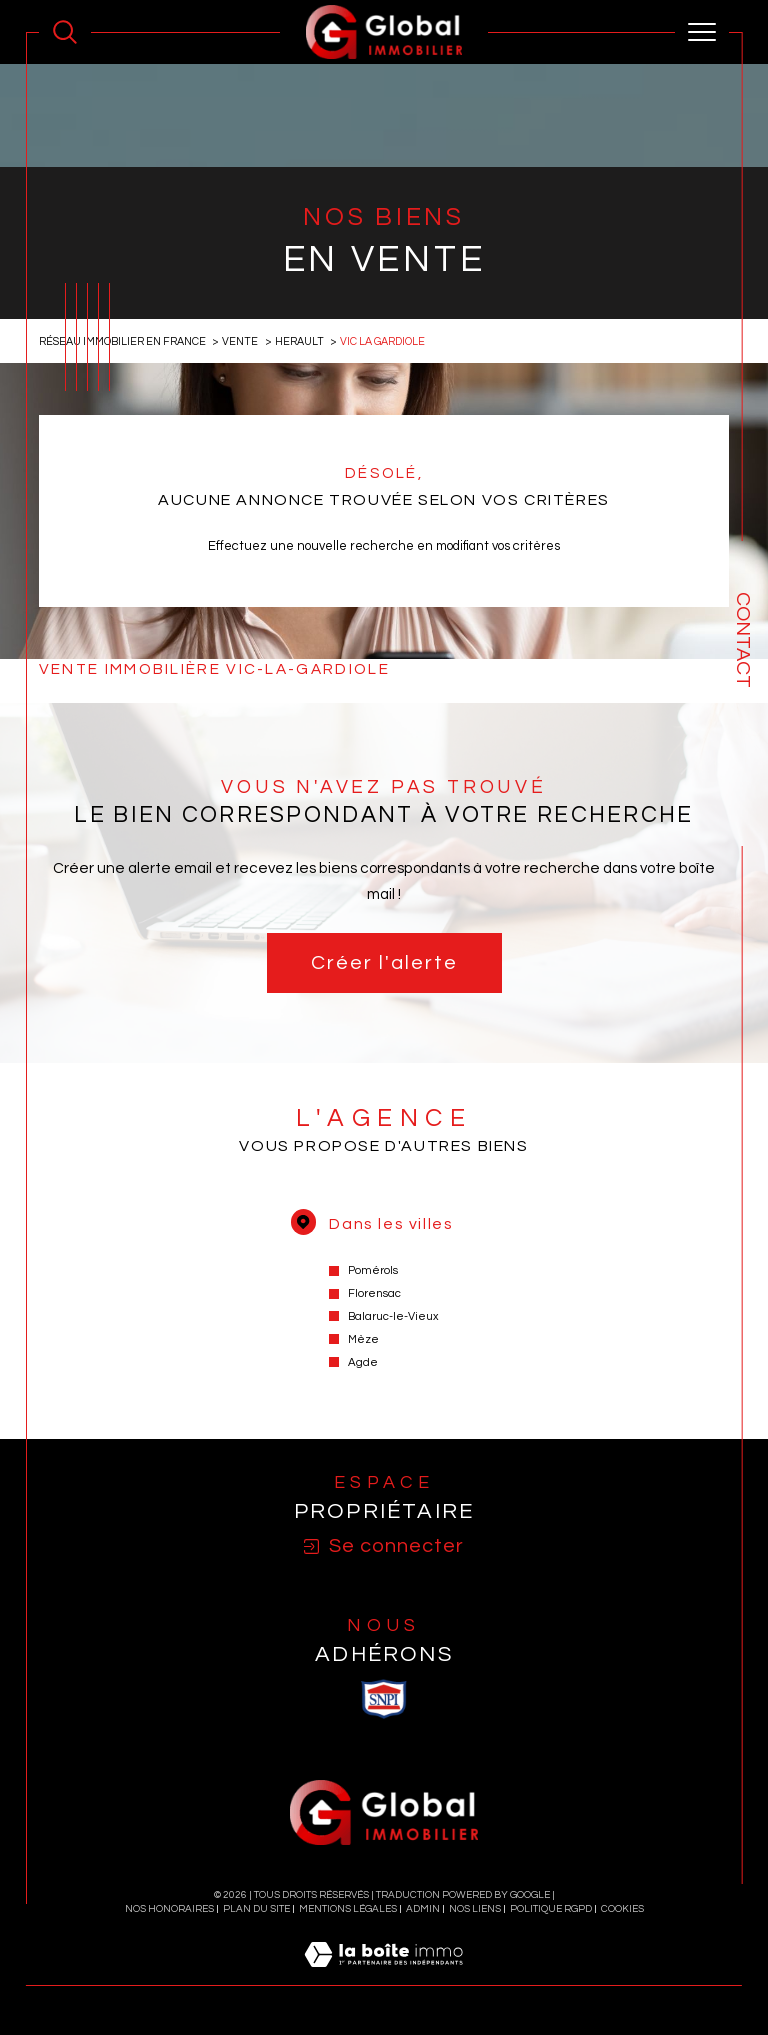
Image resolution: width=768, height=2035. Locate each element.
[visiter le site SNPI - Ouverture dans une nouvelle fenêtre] (384, 1699)
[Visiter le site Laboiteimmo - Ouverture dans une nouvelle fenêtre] (383, 1976)
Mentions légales (348, 1909)
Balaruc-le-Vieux (393, 1316)
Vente (240, 341)
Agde (363, 1362)
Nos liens (475, 1909)
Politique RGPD (551, 1909)
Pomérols (373, 1270)
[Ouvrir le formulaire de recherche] (65, 32)
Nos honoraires (169, 1909)
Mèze (363, 1339)
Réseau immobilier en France (122, 341)
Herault (299, 341)
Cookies (622, 1909)
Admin (423, 1909)
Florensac (374, 1293)
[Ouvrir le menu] (702, 32)
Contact (743, 640)
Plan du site (256, 1909)
